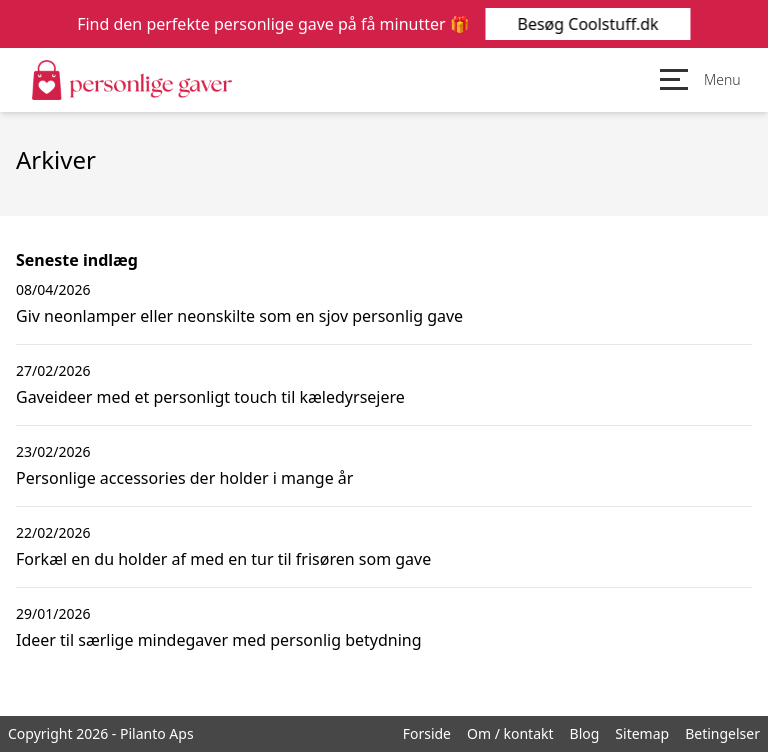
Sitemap (642, 733)
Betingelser (722, 733)
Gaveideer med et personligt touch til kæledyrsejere (210, 397)
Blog (585, 733)
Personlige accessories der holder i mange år (184, 478)
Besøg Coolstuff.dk (587, 24)
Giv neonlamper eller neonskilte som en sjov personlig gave (239, 316)
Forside (427, 733)
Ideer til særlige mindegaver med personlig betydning (219, 640)
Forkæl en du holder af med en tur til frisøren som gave (223, 559)
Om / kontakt (510, 733)
